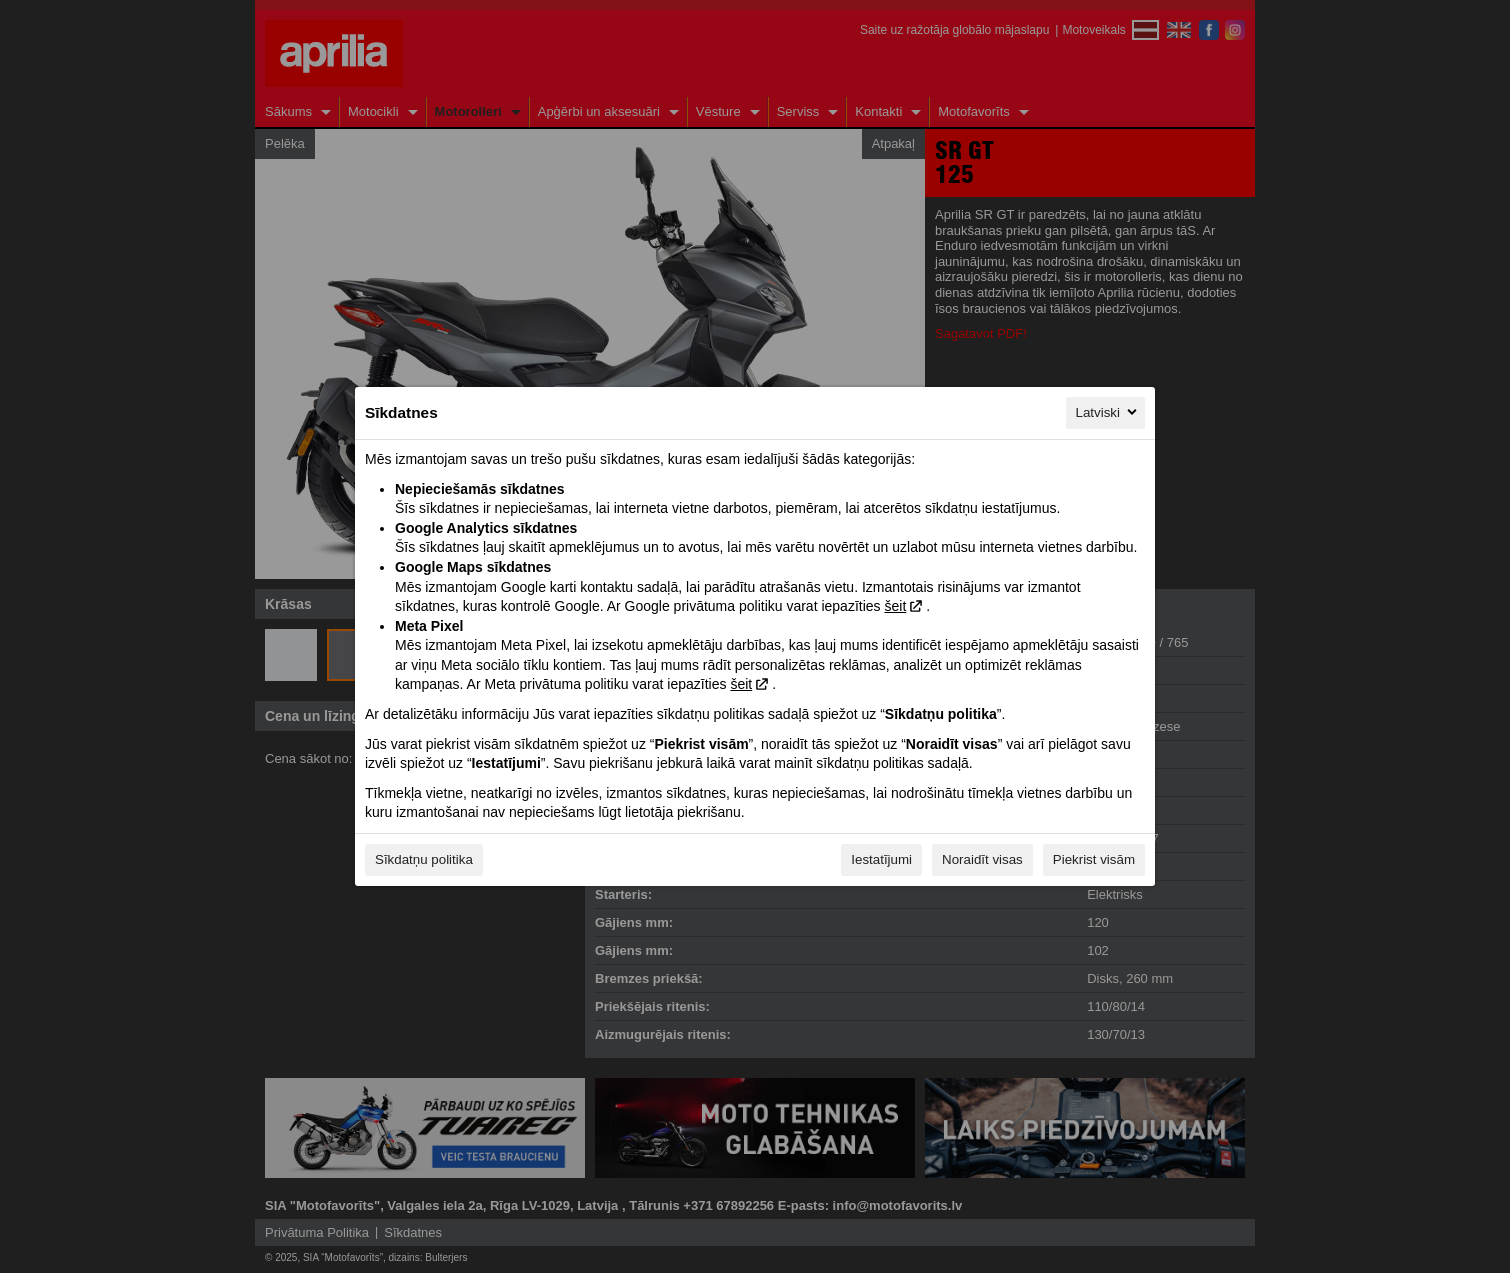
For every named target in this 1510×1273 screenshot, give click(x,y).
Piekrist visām (1094, 859)
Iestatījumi (881, 859)
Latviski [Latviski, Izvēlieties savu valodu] (1108, 412)
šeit (895, 606)
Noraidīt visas (982, 859)
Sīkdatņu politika (424, 859)
